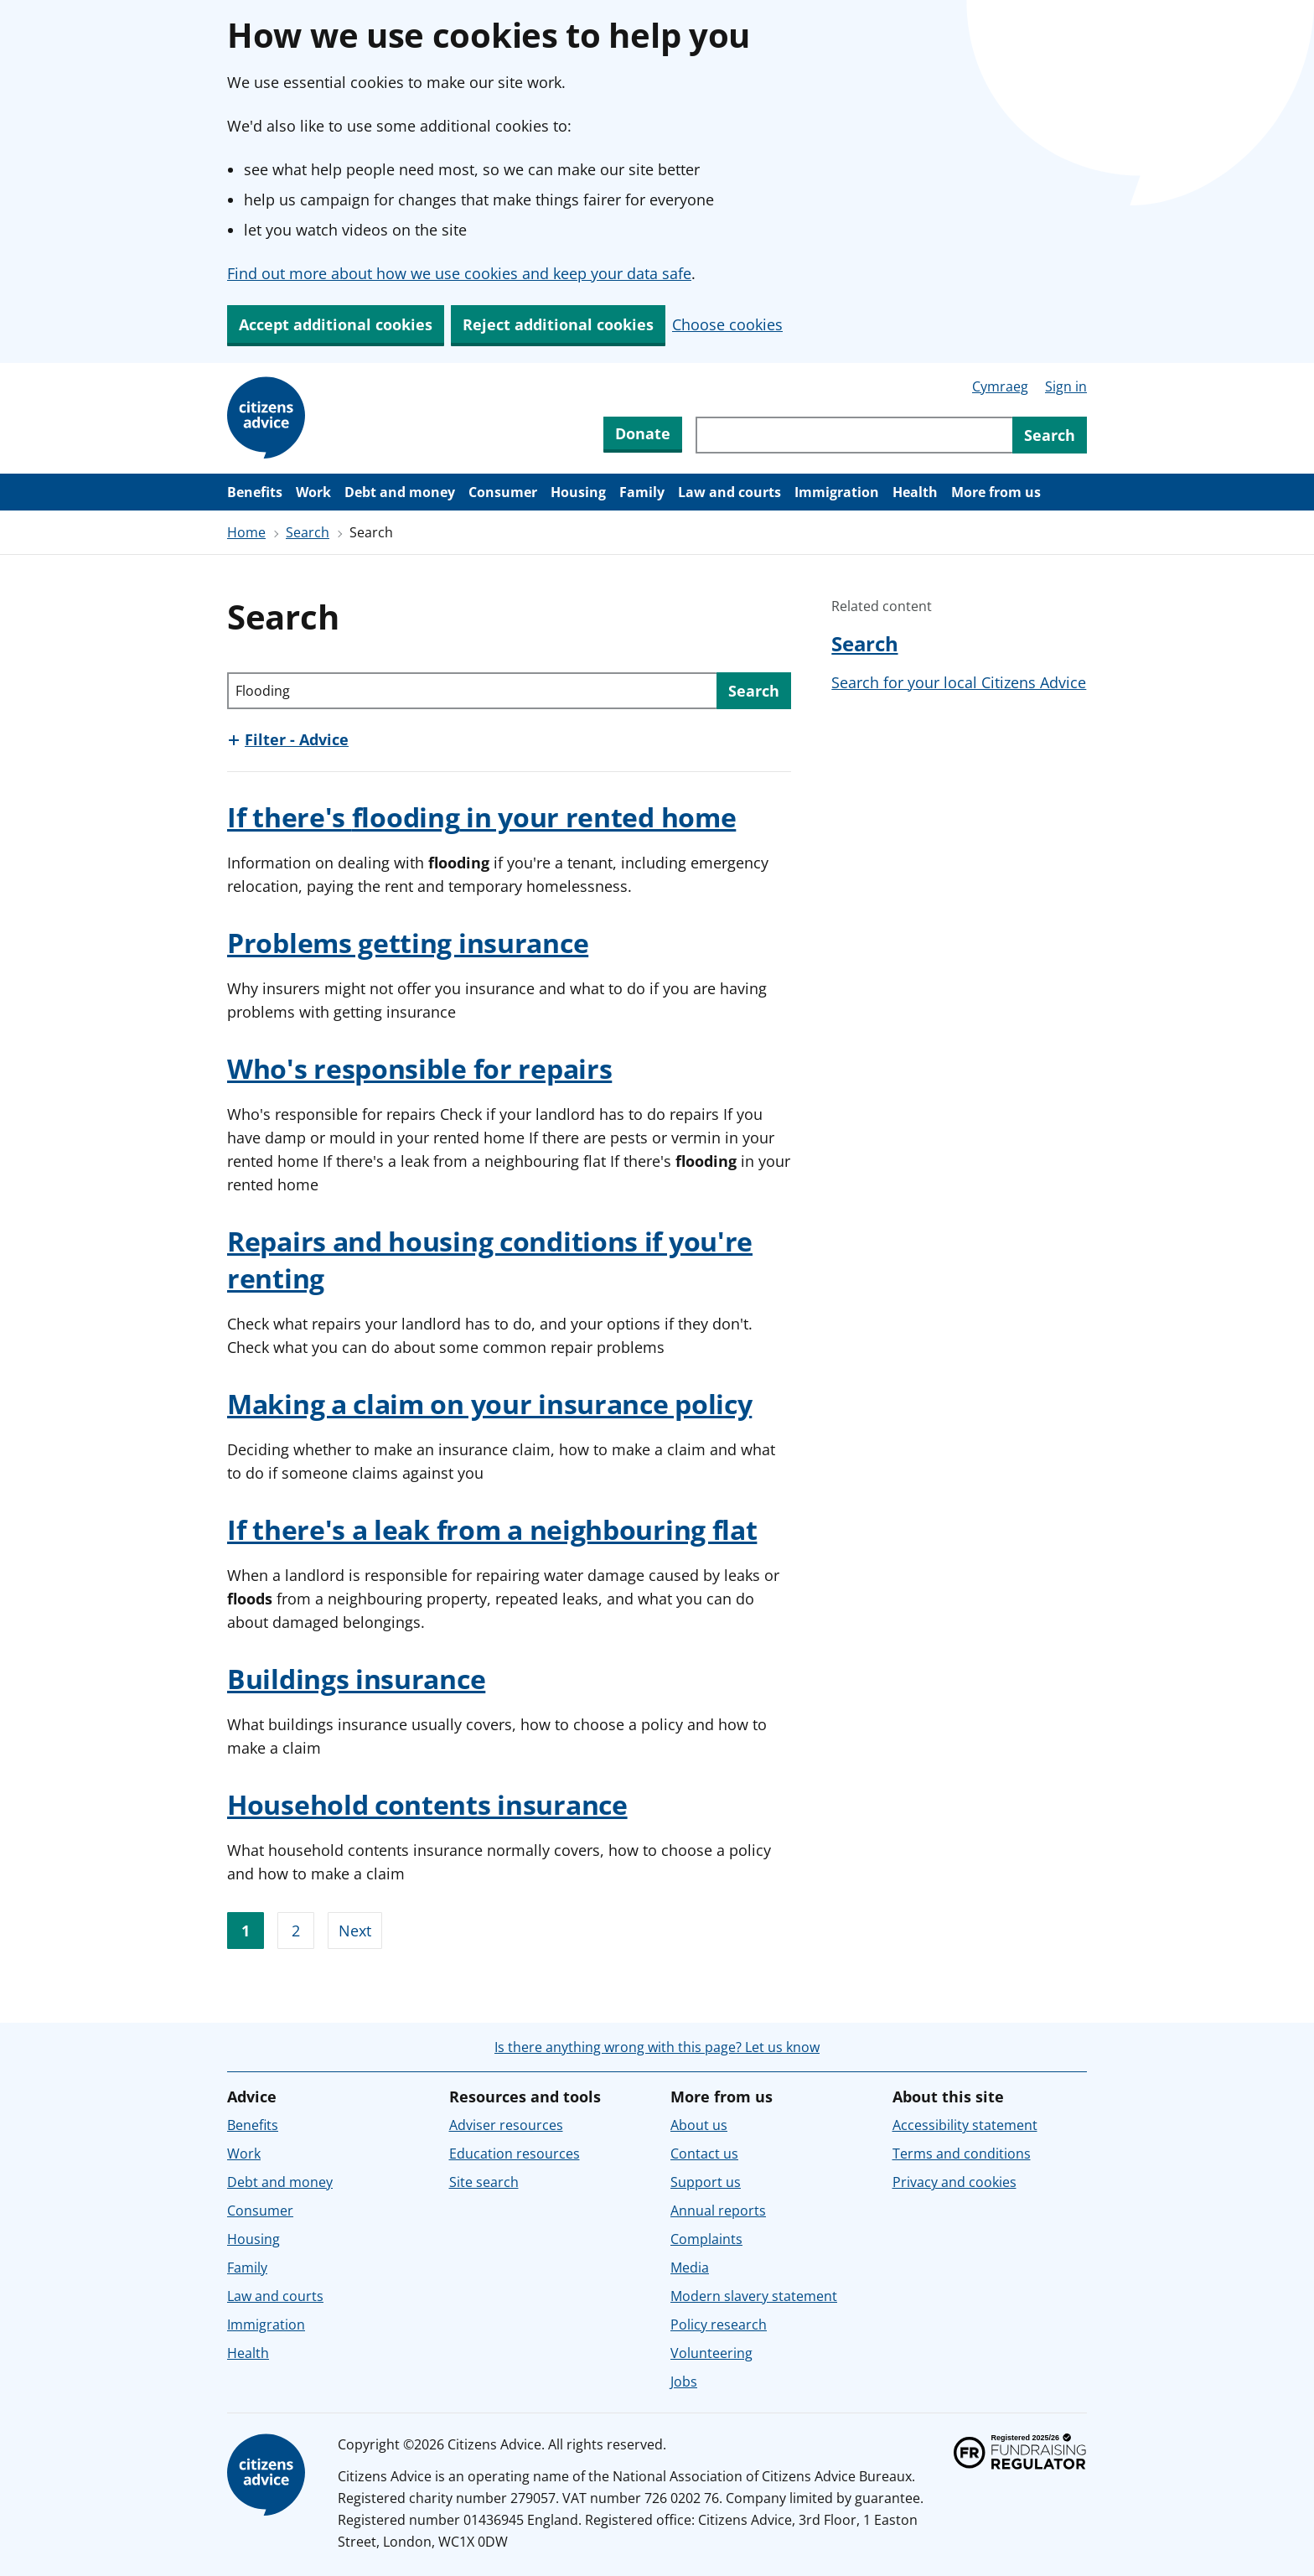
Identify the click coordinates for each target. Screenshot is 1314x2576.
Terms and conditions (961, 2153)
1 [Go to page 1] (245, 1930)
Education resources (514, 2153)
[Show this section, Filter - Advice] (288, 739)
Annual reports (718, 2210)
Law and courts (729, 492)
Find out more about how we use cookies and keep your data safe (459, 273)
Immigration (836, 492)
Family (642, 492)
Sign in (1066, 386)
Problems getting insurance (407, 943)
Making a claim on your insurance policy (489, 1404)
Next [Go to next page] (355, 1930)
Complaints (706, 2239)
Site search (484, 2182)
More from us (996, 492)
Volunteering (711, 2353)
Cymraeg (1000, 386)
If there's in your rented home (481, 817)
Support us (705, 2182)
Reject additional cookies (558, 324)
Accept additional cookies (335, 324)
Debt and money (399, 492)
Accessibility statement (964, 2125)
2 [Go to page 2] (296, 1930)
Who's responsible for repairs (419, 1068)
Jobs (683, 2381)
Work (313, 492)
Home (246, 532)
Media (689, 2267)
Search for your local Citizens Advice (958, 682)
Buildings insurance (356, 1679)
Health (915, 492)
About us (698, 2125)
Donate (642, 433)
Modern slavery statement (753, 2296)
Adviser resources (506, 2125)
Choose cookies (727, 324)
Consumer (502, 492)
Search (307, 532)
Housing (578, 492)
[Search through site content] (854, 435)
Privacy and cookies (954, 2182)
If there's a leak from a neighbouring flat (492, 1529)
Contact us (704, 2153)
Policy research (718, 2324)
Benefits (254, 492)
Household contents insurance (427, 1804)
